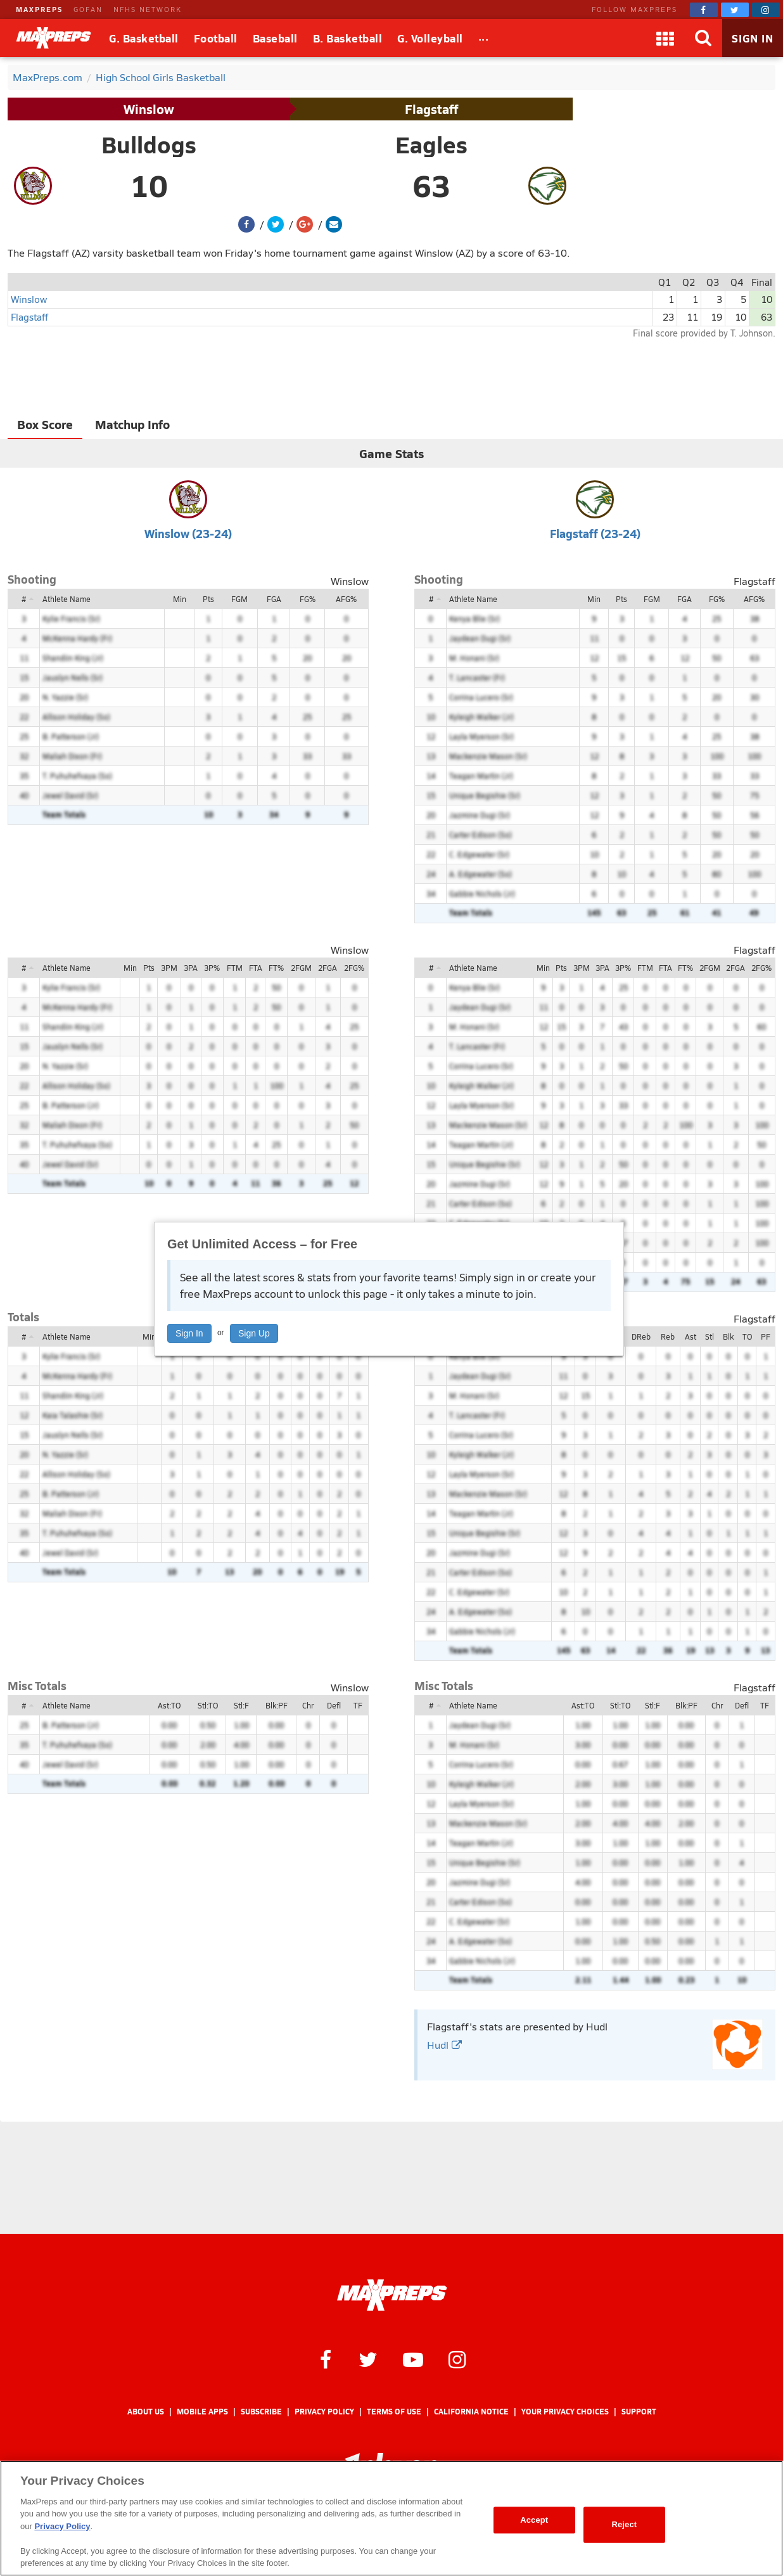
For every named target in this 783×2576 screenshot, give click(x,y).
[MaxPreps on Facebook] (704, 10)
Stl (709, 1336)
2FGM (301, 968)
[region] (391, 2518)
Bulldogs (148, 144)
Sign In (189, 1333)
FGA (274, 599)
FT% (276, 968)
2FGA (327, 968)
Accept (534, 2520)
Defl (334, 1705)
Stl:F (241, 1705)
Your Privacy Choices (565, 2411)
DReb (641, 1336)
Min (179, 599)
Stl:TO (208, 1705)
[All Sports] (484, 38)
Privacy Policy (324, 2411)
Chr (308, 1705)
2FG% (354, 968)
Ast (690, 1336)
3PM (169, 968)
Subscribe (261, 2411)
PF (765, 1336)
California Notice (471, 2411)
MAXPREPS (39, 9)
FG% (307, 599)
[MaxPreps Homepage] (391, 2295)
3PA (191, 968)
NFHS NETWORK (147, 9)
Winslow (149, 109)
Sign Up (254, 1333)
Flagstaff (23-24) (595, 533)
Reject (624, 2524)
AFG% (346, 599)
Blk (728, 1336)
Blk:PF (276, 1705)
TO (747, 1336)
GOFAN (88, 9)
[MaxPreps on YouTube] (413, 2358)
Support (638, 2411)
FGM (239, 599)
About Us (145, 2411)
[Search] (703, 38)
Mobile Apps (202, 2411)
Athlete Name (66, 599)
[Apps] (665, 38)
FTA (255, 968)
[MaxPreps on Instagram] (766, 10)
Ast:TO (169, 1705)
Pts (208, 599)
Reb (668, 1336)
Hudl (444, 2044)
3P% (212, 968)
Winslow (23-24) (188, 533)
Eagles (431, 144)
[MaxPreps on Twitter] (735, 10)
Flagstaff (431, 109)
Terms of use (394, 2411)
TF (357, 1705)
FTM (235, 968)
